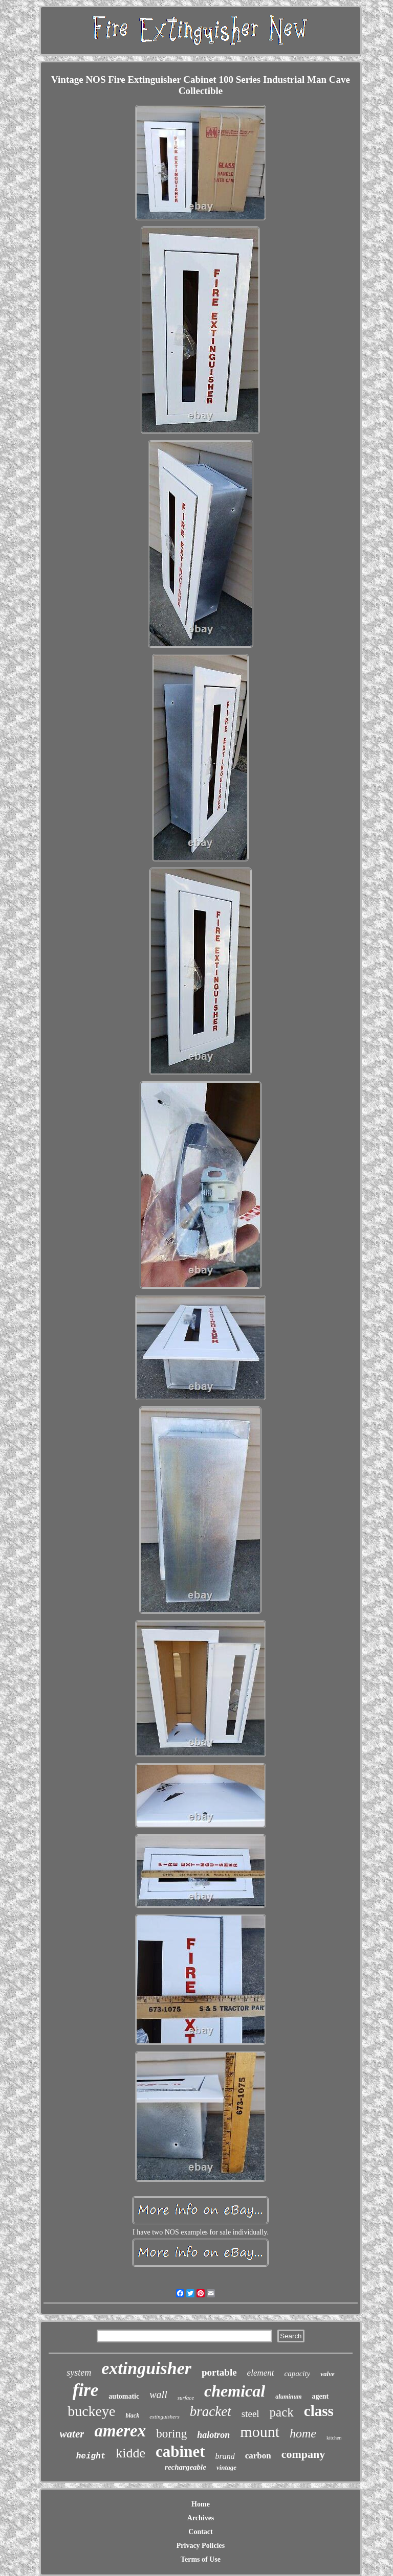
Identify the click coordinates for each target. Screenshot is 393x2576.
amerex (120, 2431)
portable (219, 2372)
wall (158, 2394)
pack (282, 2412)
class (319, 2411)
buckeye (91, 2411)
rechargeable (185, 2467)
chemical (234, 2391)
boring (171, 2433)
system (79, 2372)
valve (327, 2374)
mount (259, 2431)
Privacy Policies (201, 2545)
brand (225, 2456)
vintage (226, 2467)
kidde (130, 2453)
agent (320, 2396)
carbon (258, 2455)
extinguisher (146, 2368)
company (303, 2454)
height (91, 2456)
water (72, 2434)
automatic (123, 2396)
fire (86, 2390)
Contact (200, 2532)
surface (186, 2398)
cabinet (180, 2451)
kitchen (333, 2438)
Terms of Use (201, 2559)
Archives (200, 2518)
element (260, 2373)
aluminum (288, 2396)
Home (200, 2504)
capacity (297, 2373)
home (303, 2433)
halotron (213, 2435)
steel (250, 2413)
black (132, 2415)
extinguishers (164, 2416)
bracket (210, 2411)
